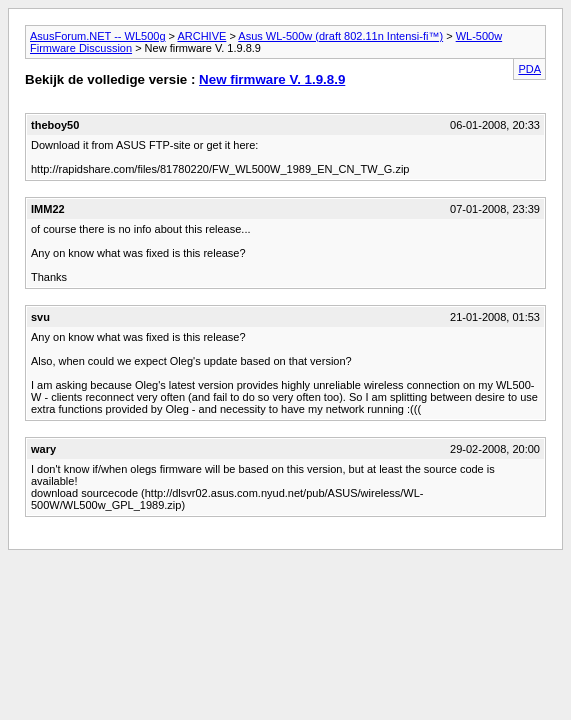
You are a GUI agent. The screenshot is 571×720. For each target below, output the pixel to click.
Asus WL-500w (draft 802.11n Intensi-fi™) (340, 36)
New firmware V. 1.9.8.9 (272, 79)
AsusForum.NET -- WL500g (98, 36)
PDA (529, 69)
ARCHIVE (201, 36)
